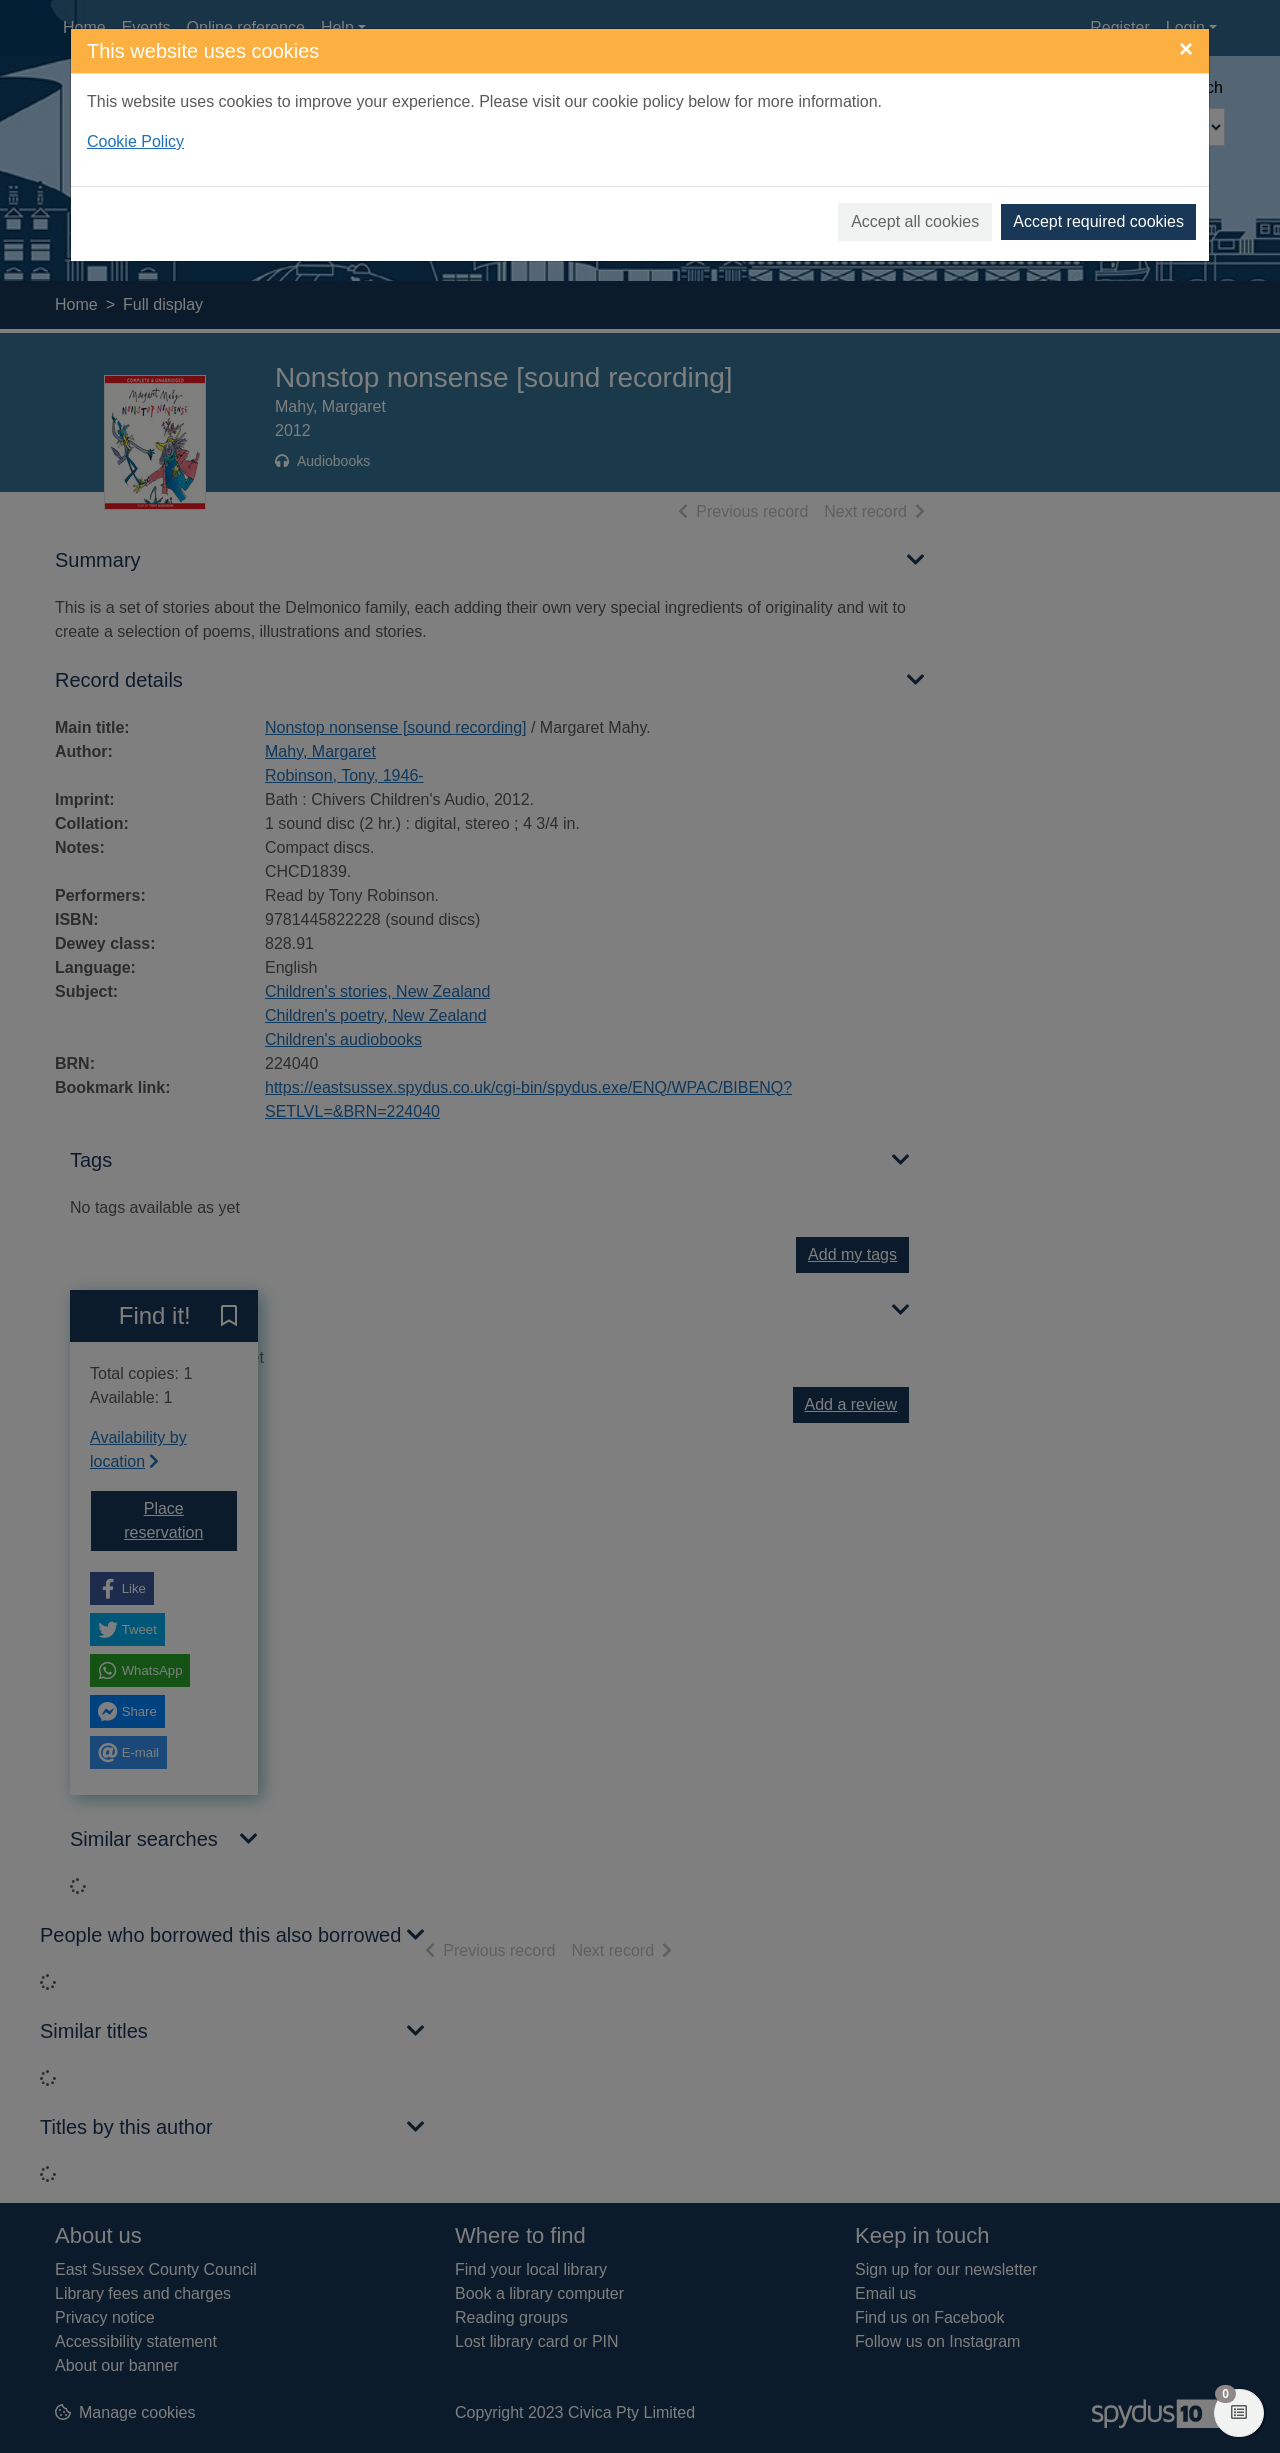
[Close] (1186, 49)
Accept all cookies (915, 221)
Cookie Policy (135, 141)
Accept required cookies (1098, 221)
